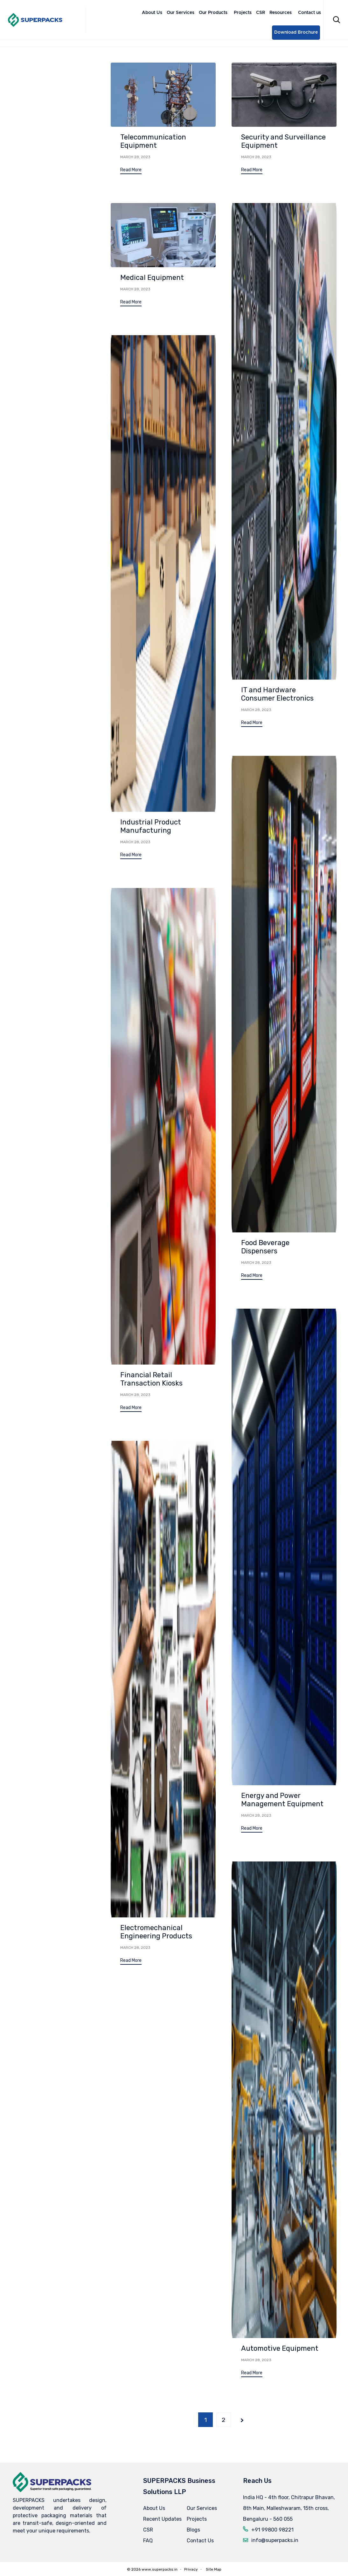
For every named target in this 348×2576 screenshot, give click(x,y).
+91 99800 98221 (272, 2530)
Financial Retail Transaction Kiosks (151, 1381)
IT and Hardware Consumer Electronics (277, 694)
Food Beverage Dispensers (265, 1246)
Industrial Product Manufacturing (150, 826)
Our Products (213, 12)
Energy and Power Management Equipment (282, 1809)
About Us (152, 12)
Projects (243, 12)
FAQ (148, 2541)
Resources (280, 12)
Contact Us (200, 2541)
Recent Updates (162, 2519)
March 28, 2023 (135, 157)
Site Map (213, 2569)
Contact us (309, 12)
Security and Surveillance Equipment (283, 141)
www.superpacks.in (159, 2569)
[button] (131, 170)
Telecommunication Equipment (153, 141)
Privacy (191, 2569)
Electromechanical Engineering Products (156, 1946)
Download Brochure (296, 32)
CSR (260, 12)
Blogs (193, 2530)
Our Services (180, 12)
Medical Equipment (152, 277)
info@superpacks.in (274, 2540)
